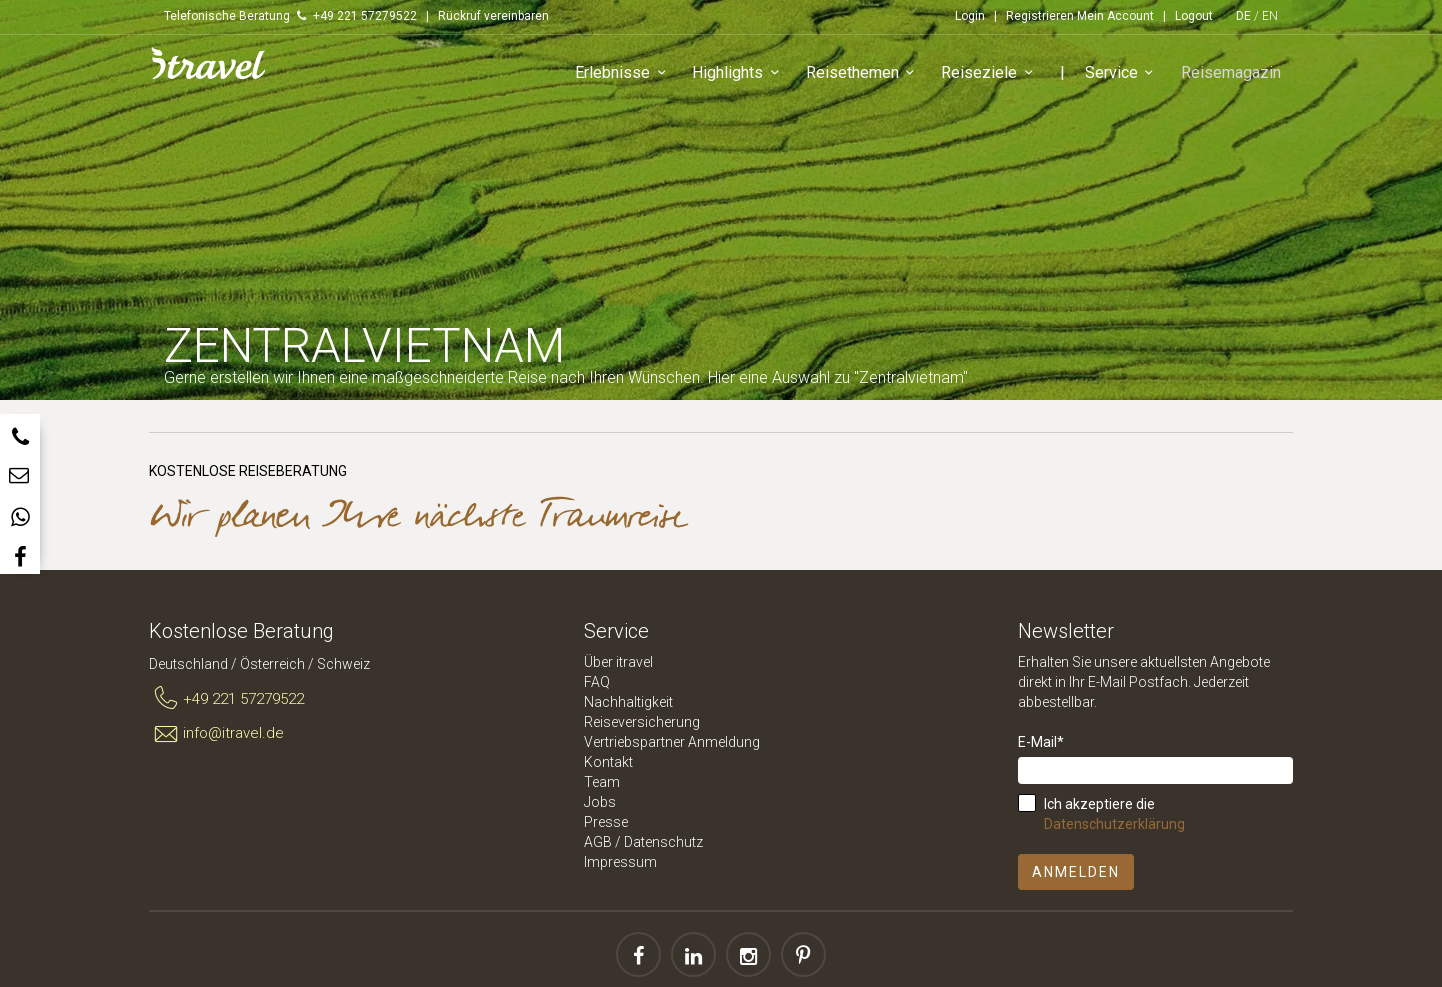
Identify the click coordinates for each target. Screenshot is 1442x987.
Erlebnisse (626, 74)
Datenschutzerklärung (1114, 824)
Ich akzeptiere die (1114, 814)
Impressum (620, 862)
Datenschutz (663, 842)
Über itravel (618, 662)
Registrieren (1040, 16)
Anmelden (1076, 872)
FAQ (597, 682)
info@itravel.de (216, 734)
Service (1125, 74)
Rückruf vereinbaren (493, 16)
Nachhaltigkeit (628, 702)
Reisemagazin (1233, 73)
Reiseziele (993, 74)
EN (1270, 16)
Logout (1194, 16)
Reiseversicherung (642, 722)
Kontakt (608, 762)
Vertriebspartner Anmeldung (672, 742)
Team (602, 782)
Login (970, 16)
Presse (606, 822)
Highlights (742, 74)
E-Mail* (1041, 742)
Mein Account (1115, 16)
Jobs (600, 802)
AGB (598, 842)
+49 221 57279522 (226, 699)
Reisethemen (866, 74)
